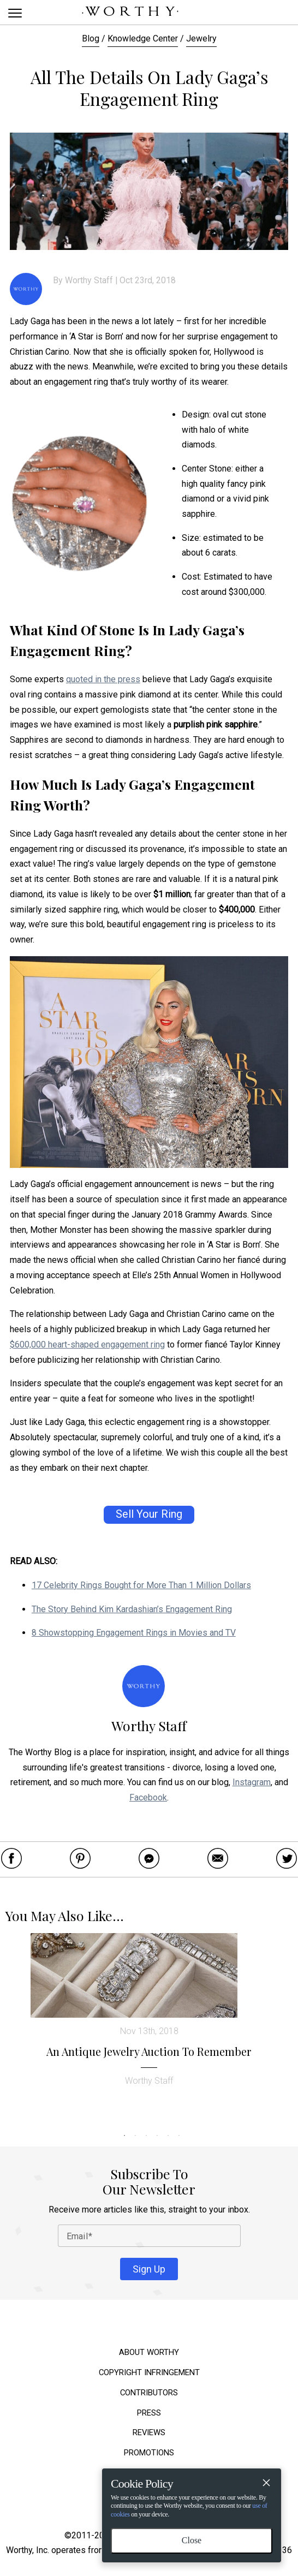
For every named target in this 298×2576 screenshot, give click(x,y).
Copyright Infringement (149, 2372)
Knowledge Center (143, 38)
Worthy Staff (89, 280)
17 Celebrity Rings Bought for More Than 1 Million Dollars (141, 1585)
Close (191, 2540)
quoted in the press (103, 679)
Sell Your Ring (149, 1514)
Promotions (149, 2453)
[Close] (265, 2483)
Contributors (149, 2393)
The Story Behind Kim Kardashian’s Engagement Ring (132, 1609)
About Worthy (149, 2352)
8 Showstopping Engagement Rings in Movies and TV (134, 1632)
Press (149, 2413)
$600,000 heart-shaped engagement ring (87, 1344)
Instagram (252, 1782)
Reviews (149, 2432)
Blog (90, 38)
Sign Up (149, 2269)
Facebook (148, 1797)
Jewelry (201, 38)
